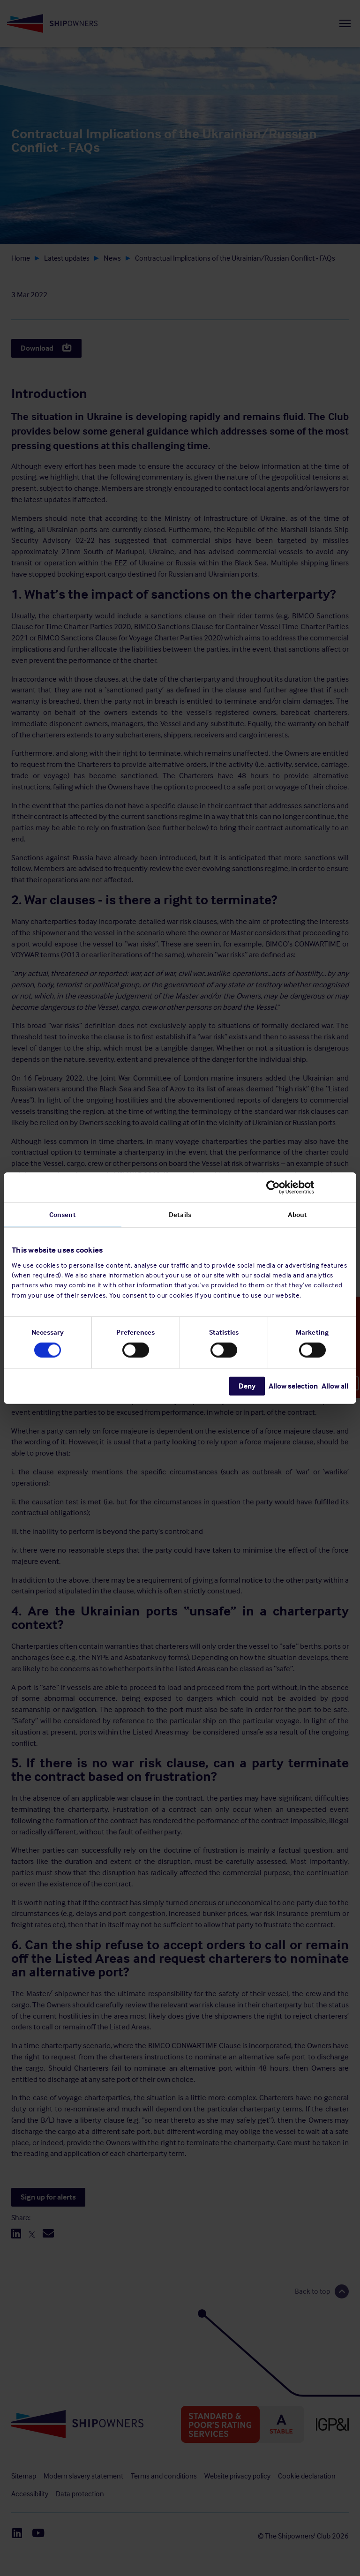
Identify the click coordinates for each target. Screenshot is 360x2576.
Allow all (335, 1386)
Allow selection (293, 1386)
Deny (247, 1386)
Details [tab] (180, 1214)
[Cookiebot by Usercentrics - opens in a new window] (307, 1187)
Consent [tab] (62, 1214)
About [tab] (298, 1214)
